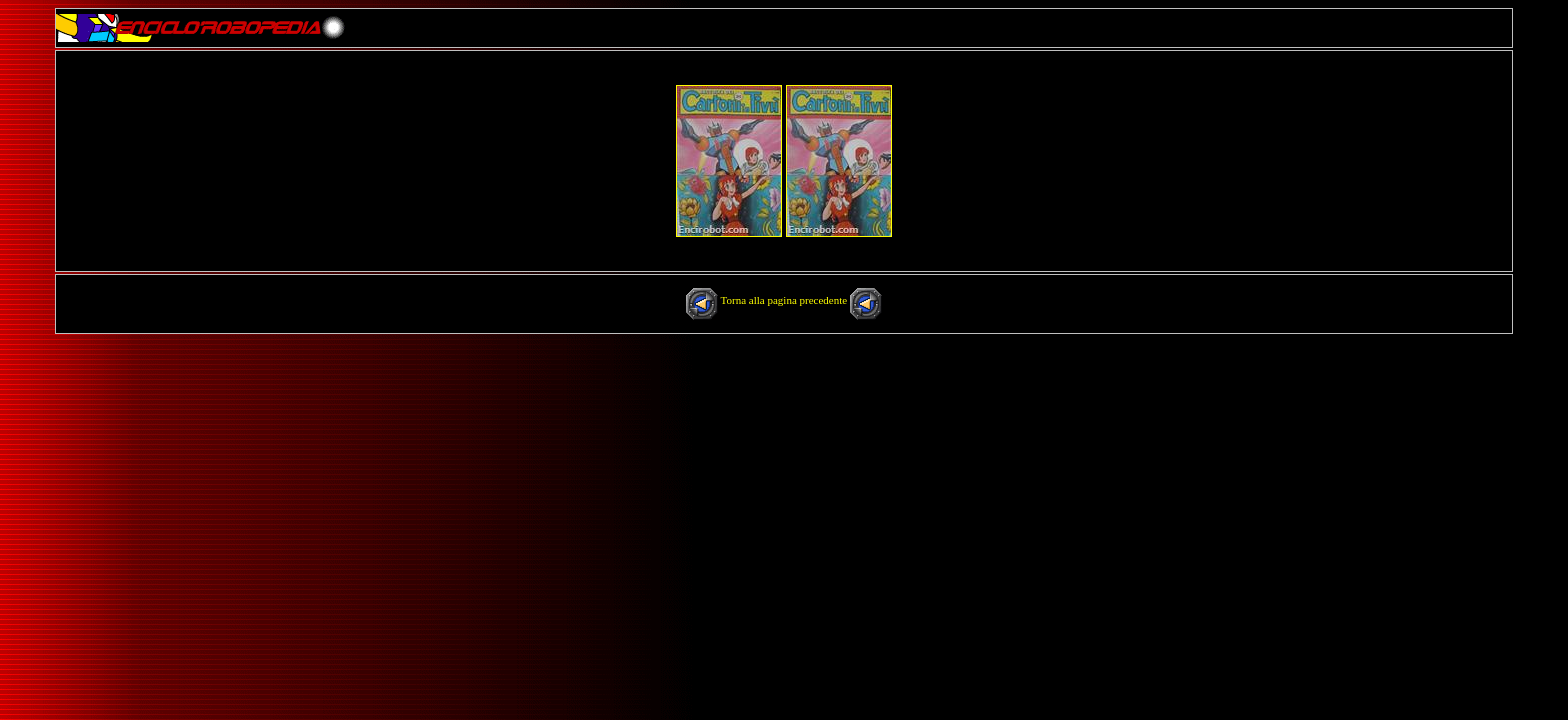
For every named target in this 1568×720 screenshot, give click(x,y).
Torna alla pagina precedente (785, 300)
